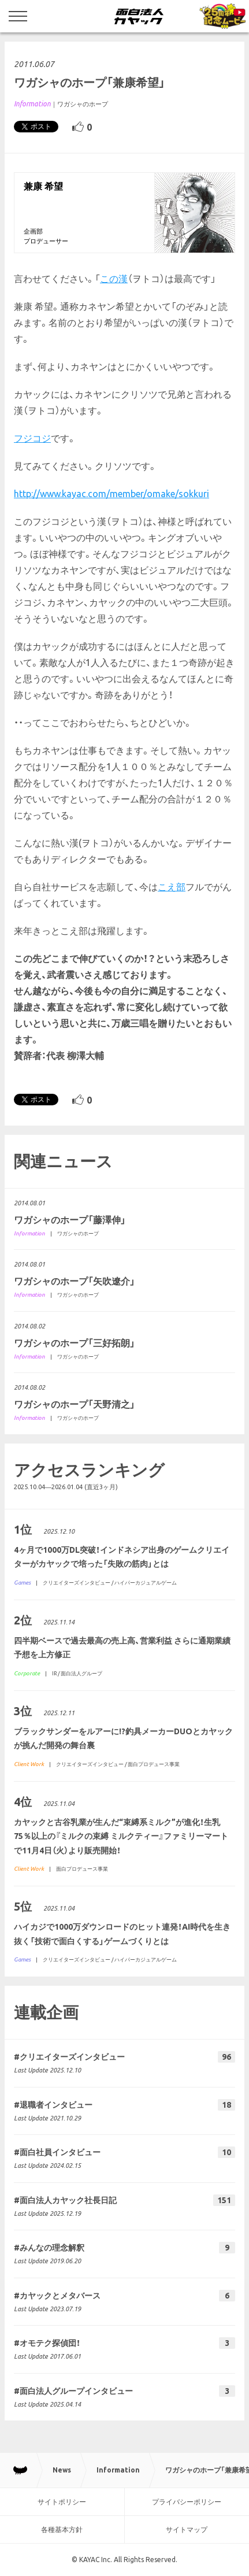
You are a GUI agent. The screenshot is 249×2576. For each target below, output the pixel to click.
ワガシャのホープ (82, 104)
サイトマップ (186, 2529)
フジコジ (32, 438)
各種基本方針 (62, 2529)
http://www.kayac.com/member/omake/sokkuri (111, 493)
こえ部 (171, 887)
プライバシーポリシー (186, 2501)
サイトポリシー (62, 2501)
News (62, 2470)
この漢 (114, 278)
